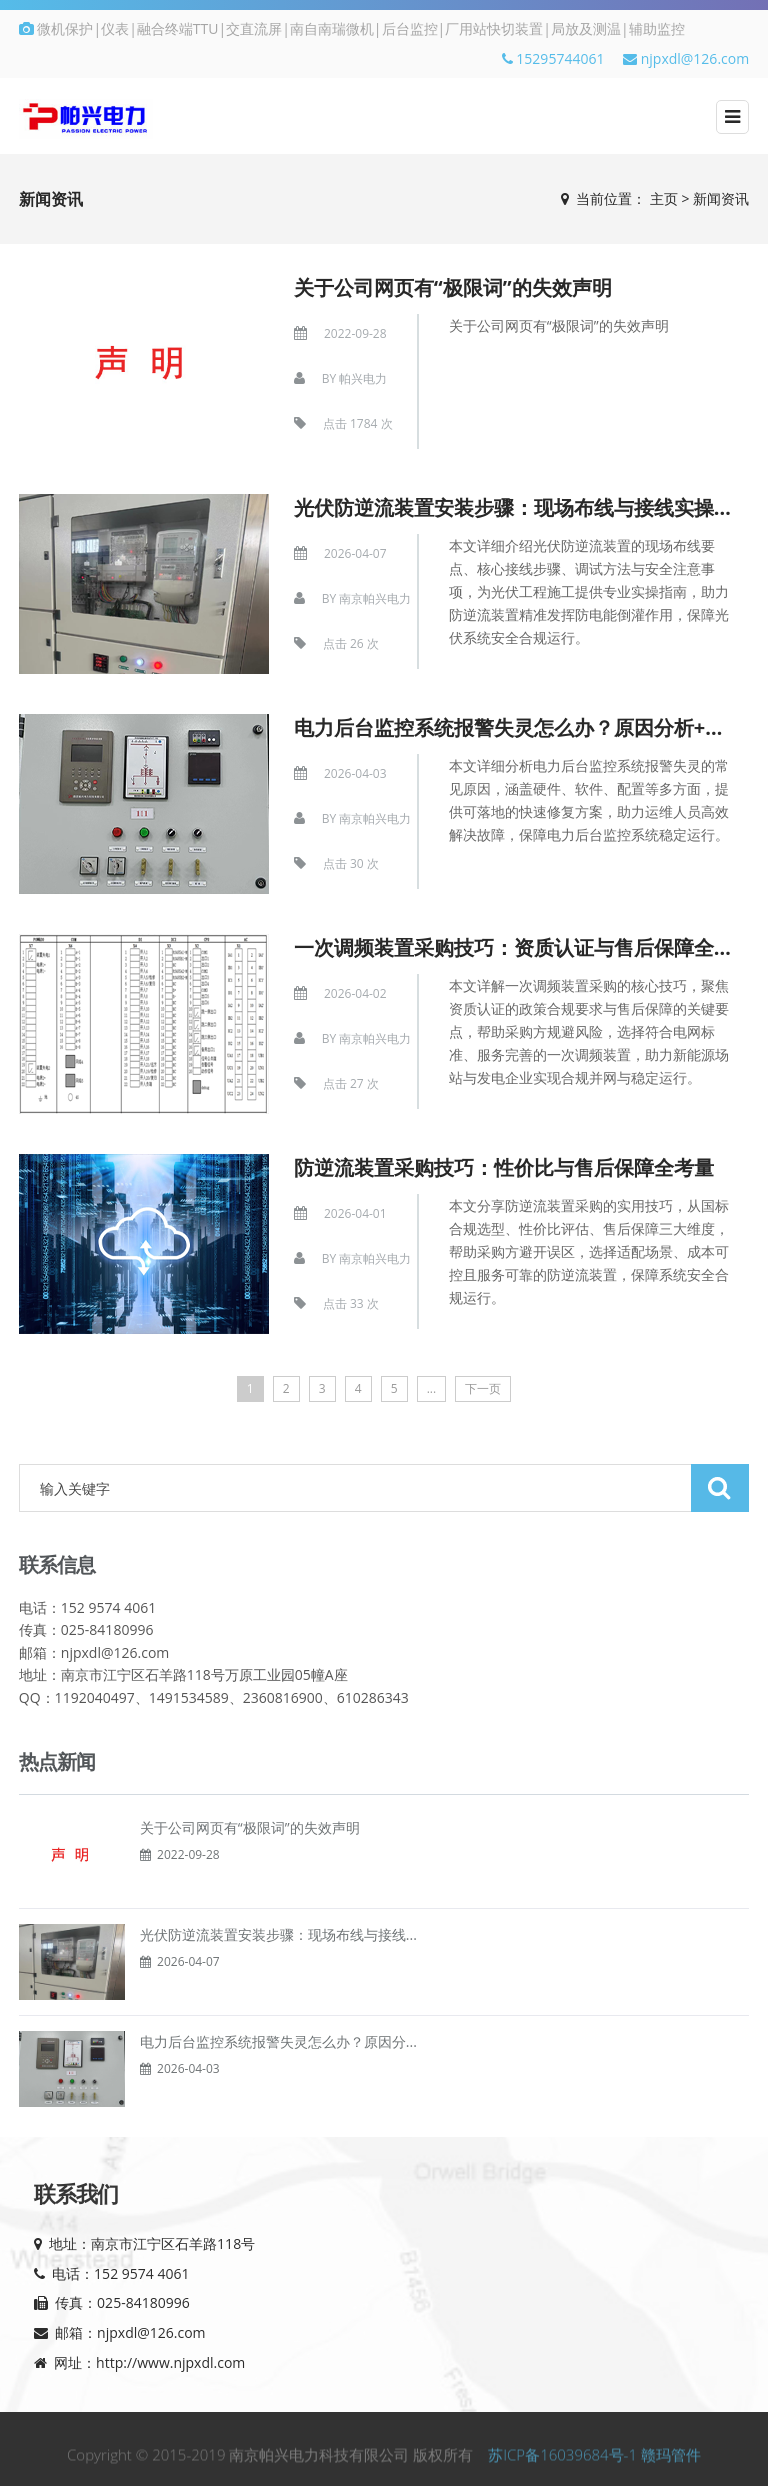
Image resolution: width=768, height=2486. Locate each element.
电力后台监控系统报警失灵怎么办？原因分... (278, 2041)
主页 (664, 198)
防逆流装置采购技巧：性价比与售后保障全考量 (504, 1167)
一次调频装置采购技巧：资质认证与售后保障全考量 (524, 947)
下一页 (483, 1388)
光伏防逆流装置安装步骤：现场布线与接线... (278, 1934)
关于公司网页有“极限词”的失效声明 (453, 287)
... (431, 1388)
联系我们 (76, 2193)
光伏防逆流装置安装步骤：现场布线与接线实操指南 (524, 507)
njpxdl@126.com (686, 58)
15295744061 (553, 58)
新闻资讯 (721, 198)
